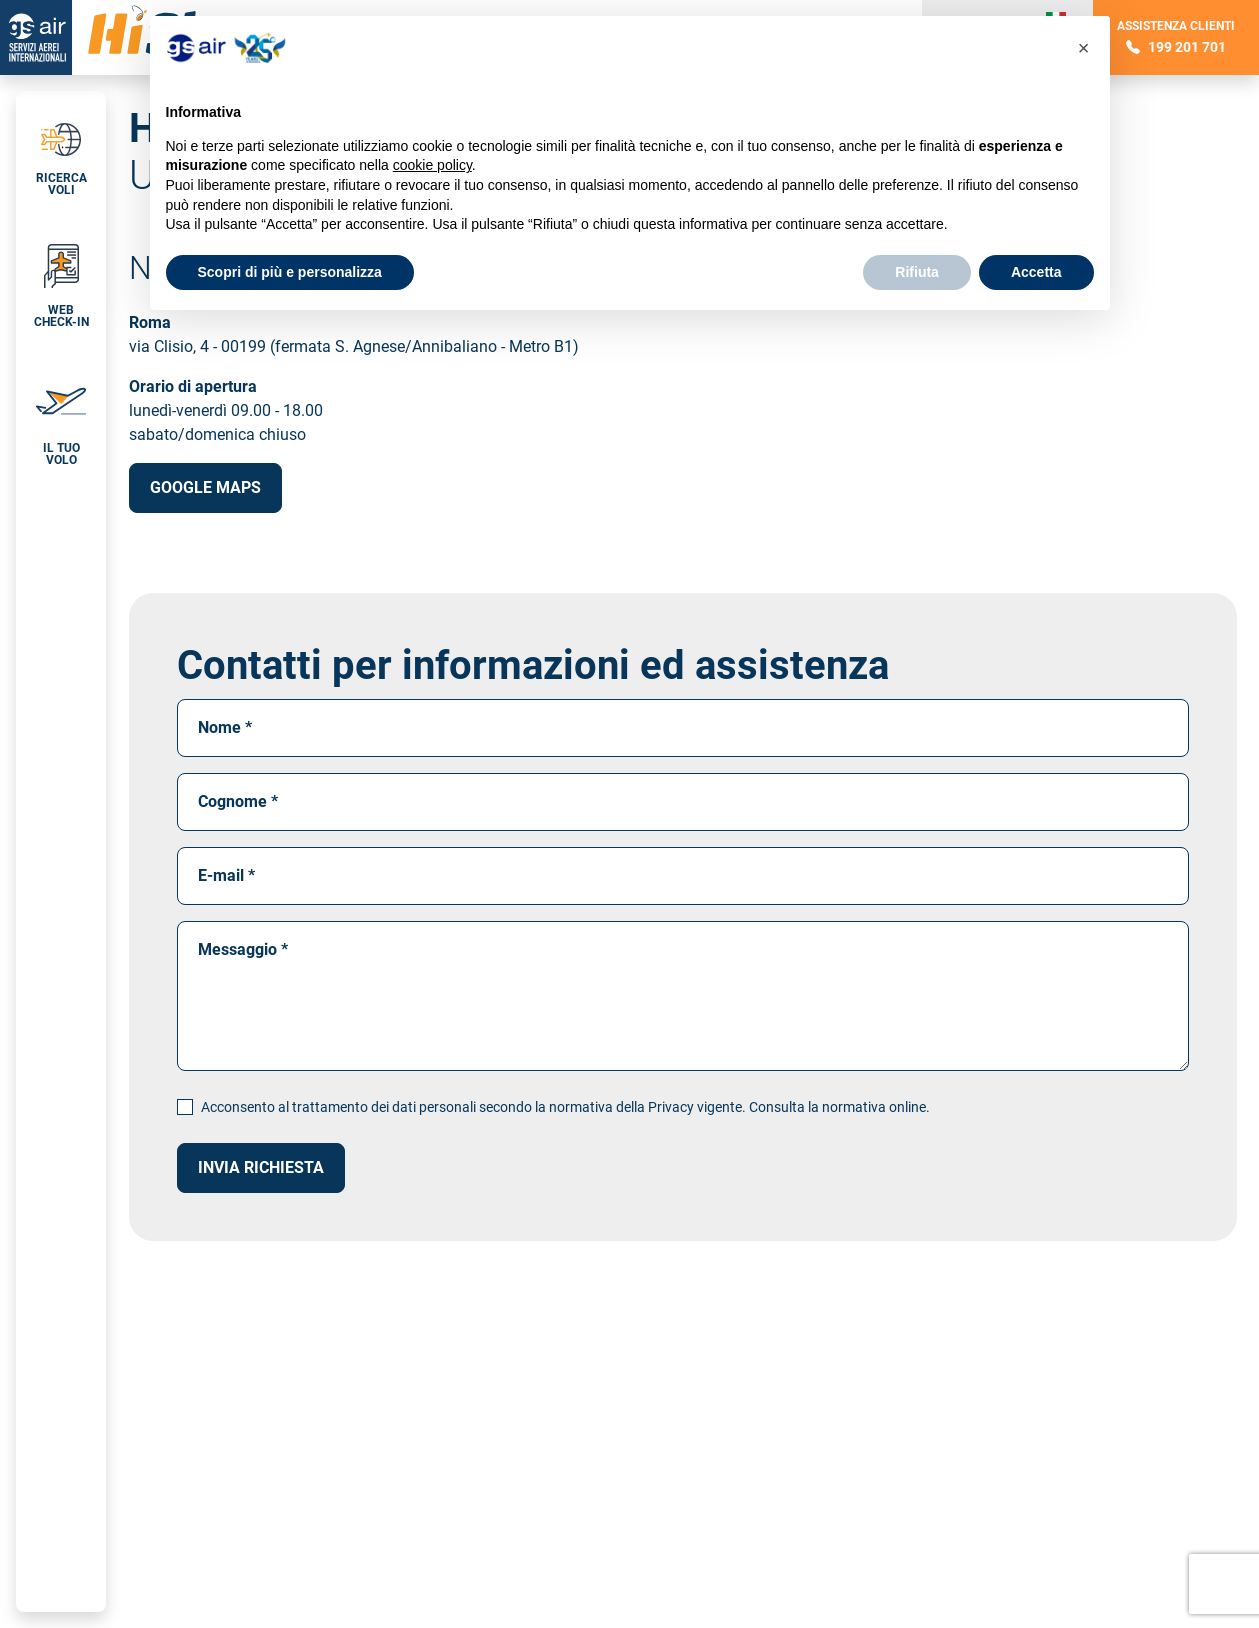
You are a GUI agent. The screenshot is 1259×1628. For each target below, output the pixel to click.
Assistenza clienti (1176, 37)
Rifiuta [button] (917, 272)
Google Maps (205, 487)
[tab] (61, 151)
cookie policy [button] (432, 165)
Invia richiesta (261, 1167)
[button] (61, 278)
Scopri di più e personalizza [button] (290, 272)
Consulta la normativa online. (839, 1107)
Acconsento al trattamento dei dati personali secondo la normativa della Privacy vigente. (565, 1107)
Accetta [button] (1036, 272)
